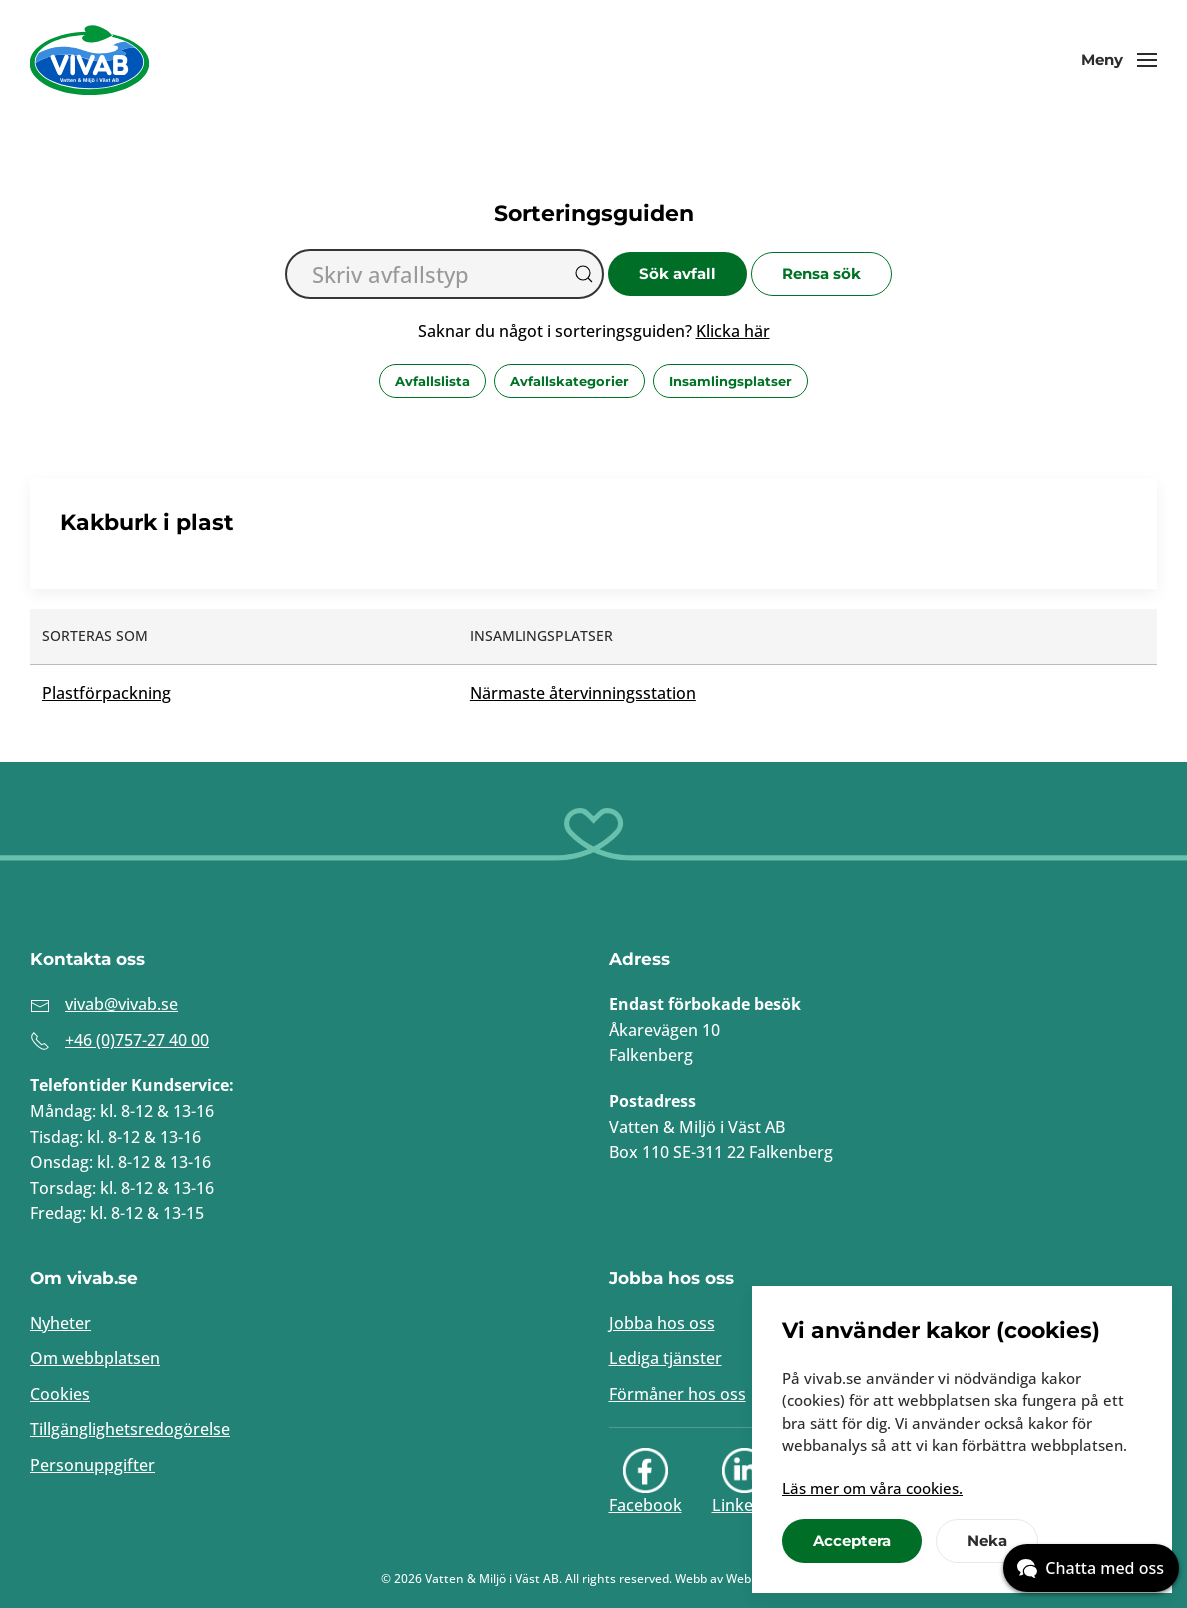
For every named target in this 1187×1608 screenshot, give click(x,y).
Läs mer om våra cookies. (872, 1488)
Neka (987, 1540)
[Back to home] (90, 60)
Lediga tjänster (665, 1358)
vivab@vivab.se (121, 1004)
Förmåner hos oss (677, 1394)
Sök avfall (677, 273)
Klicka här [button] (733, 331)
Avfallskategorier (569, 381)
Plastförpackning (106, 693)
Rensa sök (821, 273)
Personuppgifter (92, 1465)
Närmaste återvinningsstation (583, 693)
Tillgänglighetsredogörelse (130, 1429)
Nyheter (60, 1323)
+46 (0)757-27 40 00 (137, 1040)
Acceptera (852, 1540)
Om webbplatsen (95, 1358)
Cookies (60, 1394)
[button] (1119, 60)
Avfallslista (432, 381)
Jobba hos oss (662, 1323)
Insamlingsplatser (730, 381)
